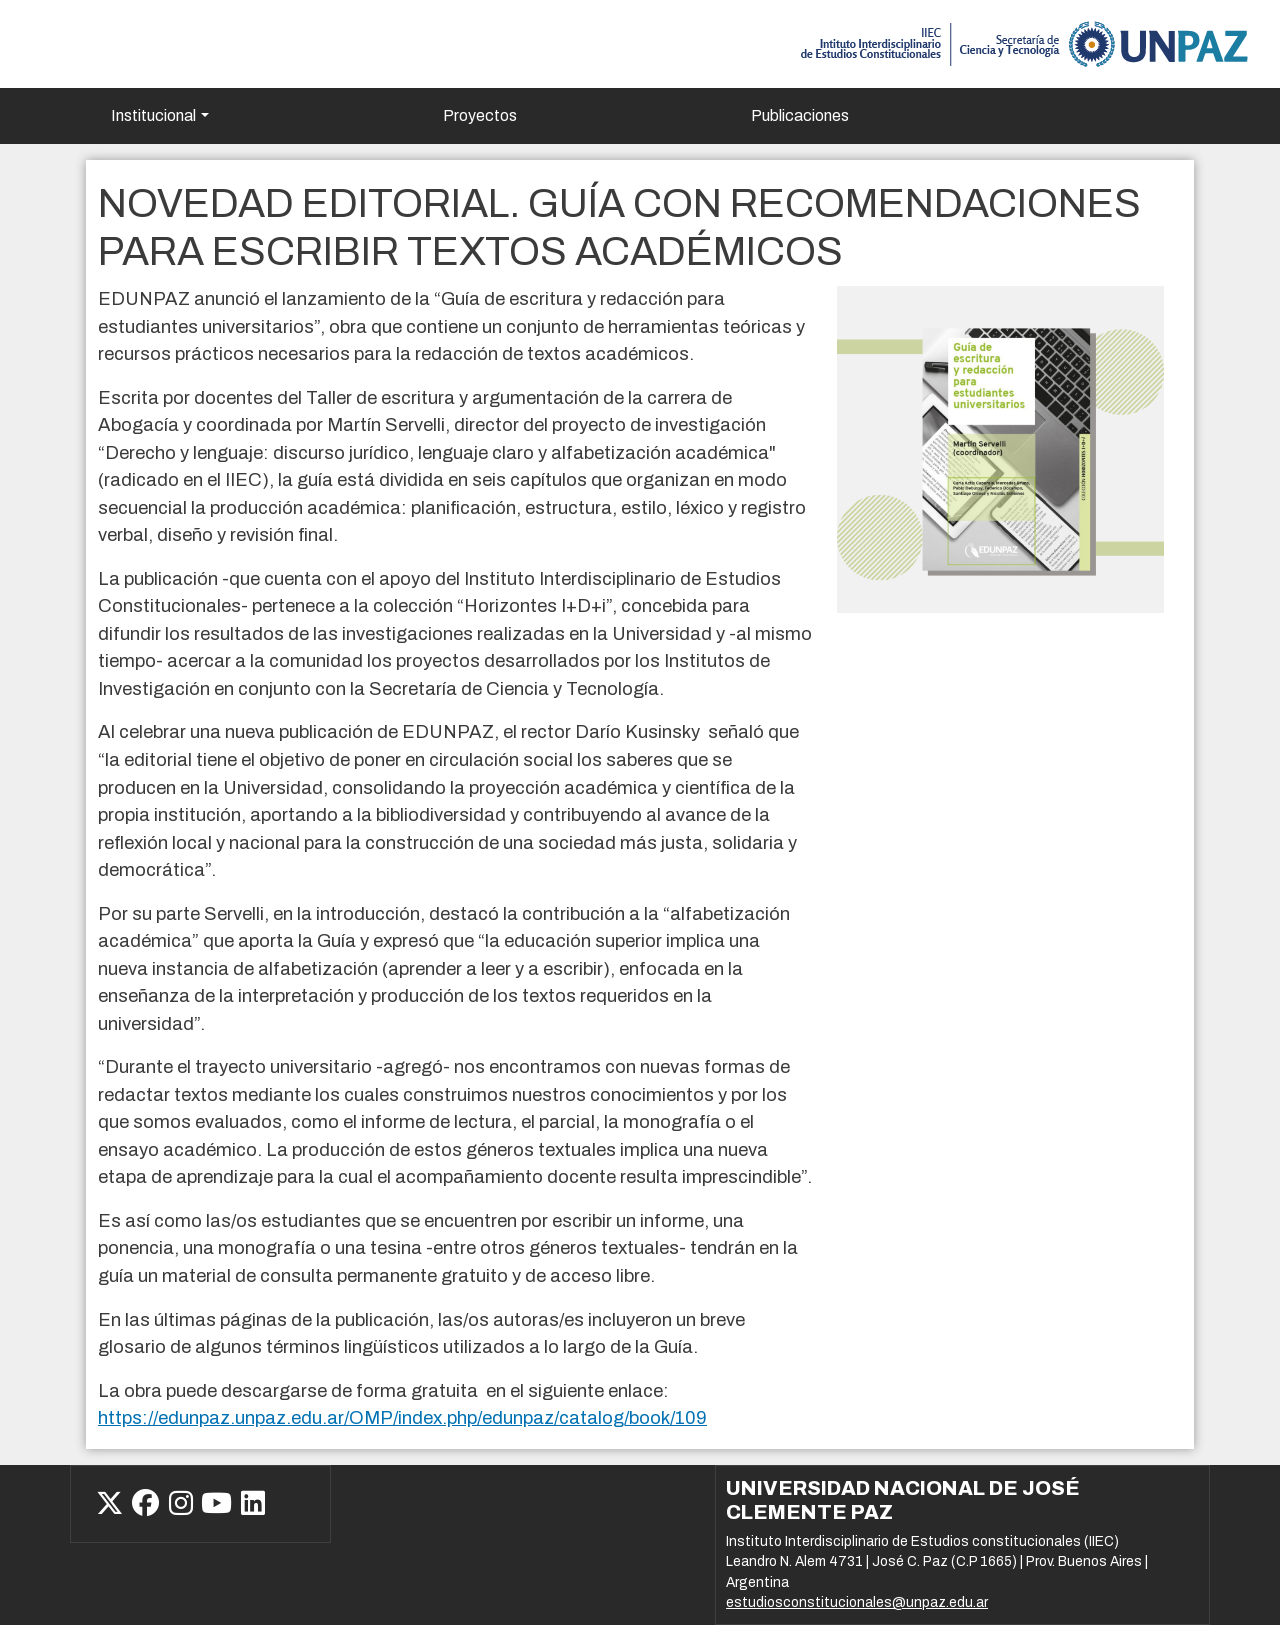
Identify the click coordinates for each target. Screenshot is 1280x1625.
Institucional (153, 115)
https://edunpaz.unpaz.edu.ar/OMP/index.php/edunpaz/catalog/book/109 (402, 1418)
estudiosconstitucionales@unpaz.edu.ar (857, 1602)
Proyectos (480, 115)
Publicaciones (800, 115)
